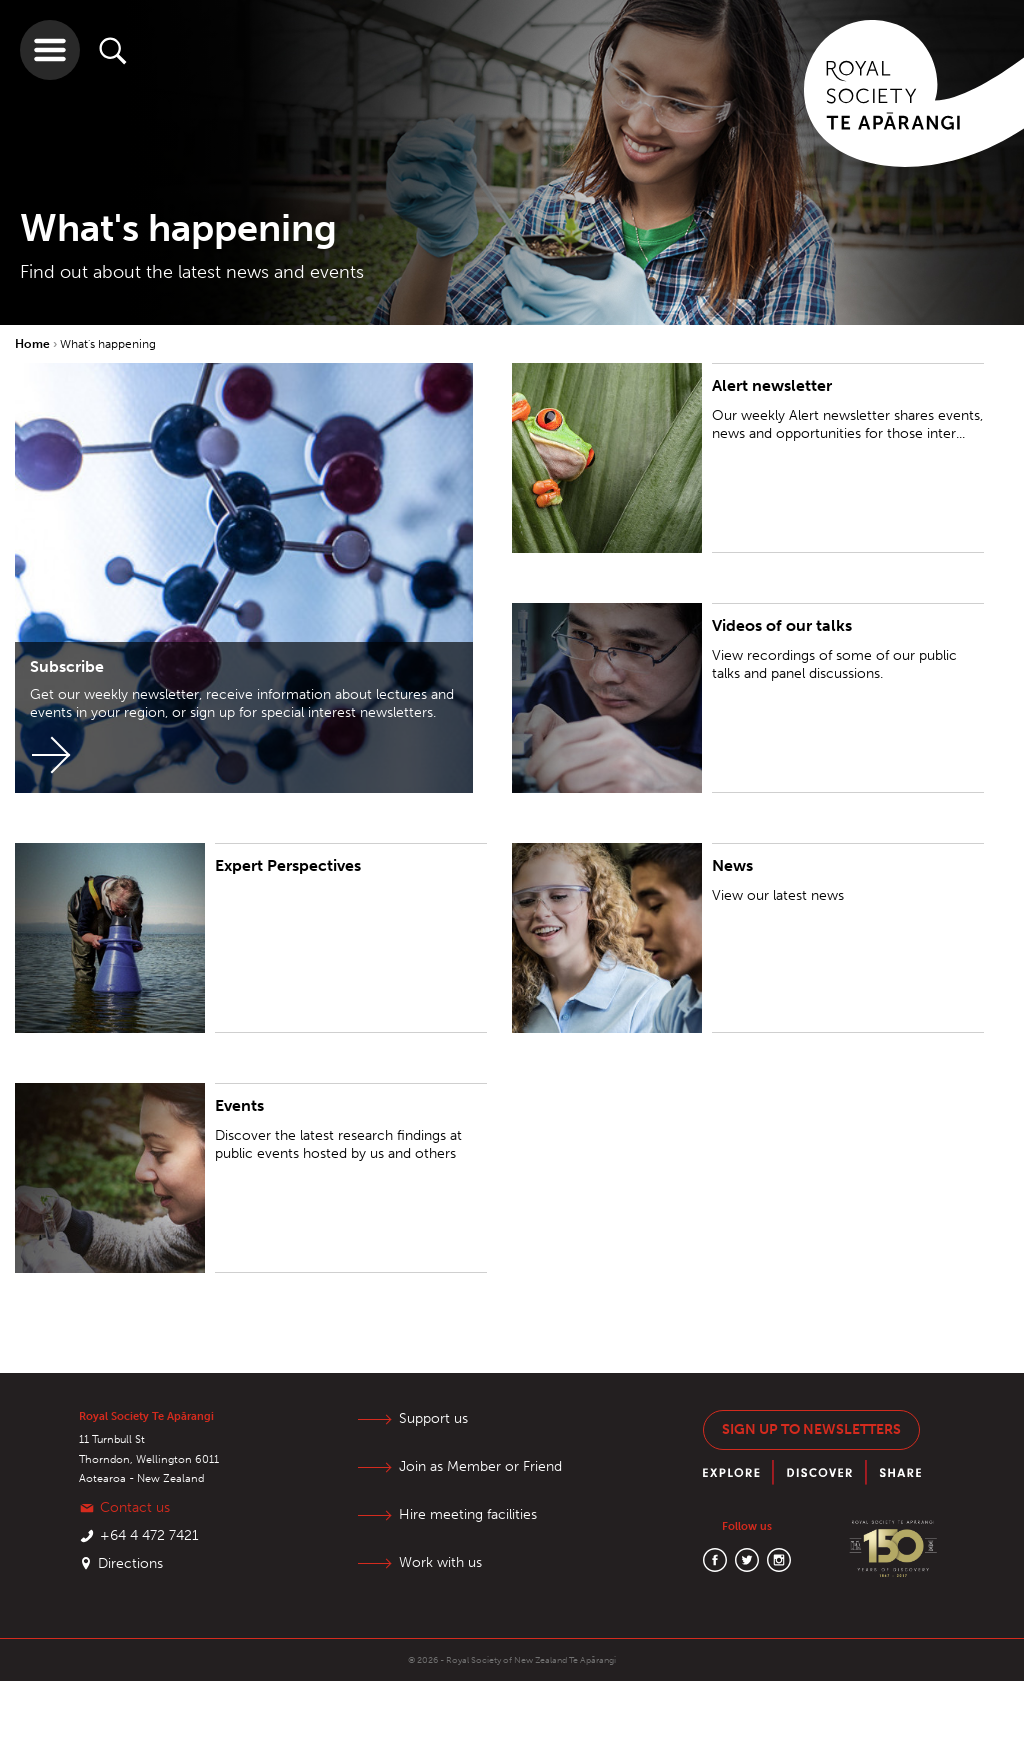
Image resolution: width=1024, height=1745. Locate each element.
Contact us (135, 1507)
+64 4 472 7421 (149, 1535)
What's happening (108, 344)
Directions (130, 1563)
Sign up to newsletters (811, 1429)
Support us (433, 1418)
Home (34, 344)
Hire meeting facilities (468, 1514)
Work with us (440, 1562)
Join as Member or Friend (480, 1466)
